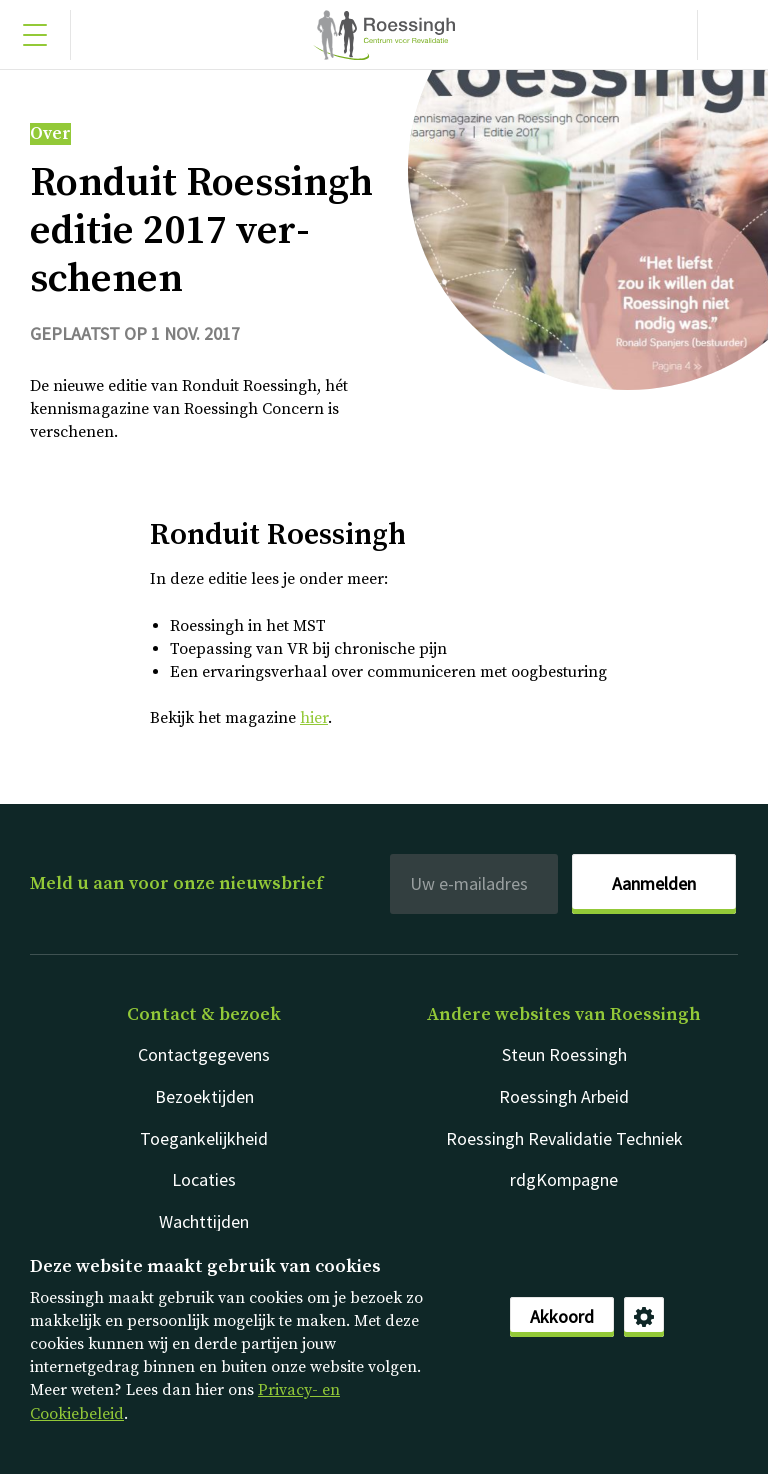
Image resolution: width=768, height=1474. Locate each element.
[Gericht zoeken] (733, 35)
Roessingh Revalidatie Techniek (564, 1138)
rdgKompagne (564, 1179)
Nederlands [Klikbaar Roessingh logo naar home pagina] (384, 35)
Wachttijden (204, 1221)
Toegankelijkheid (204, 1138)
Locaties (204, 1179)
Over (50, 134)
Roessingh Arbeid (564, 1096)
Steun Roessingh (564, 1054)
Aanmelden (654, 883)
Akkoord (562, 1316)
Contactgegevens (204, 1054)
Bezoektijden (204, 1096)
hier (314, 718)
